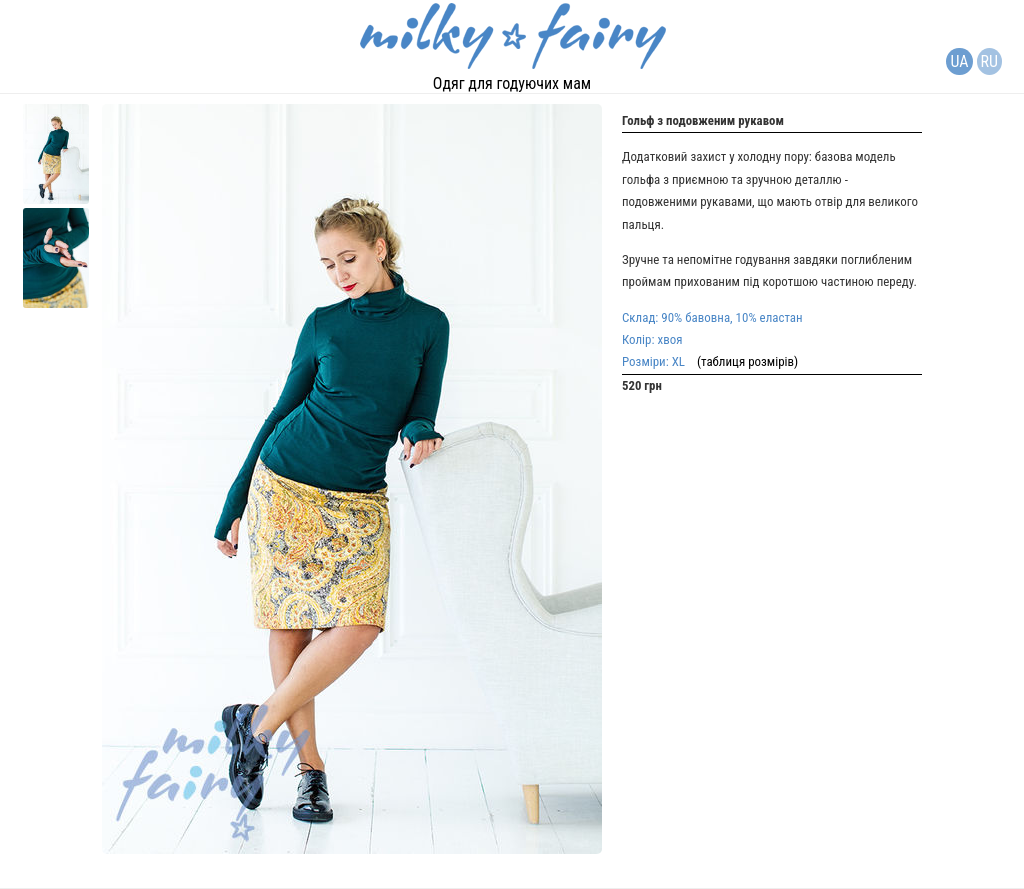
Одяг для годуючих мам (512, 83)
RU (989, 61)
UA (959, 61)
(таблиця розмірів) (741, 361)
